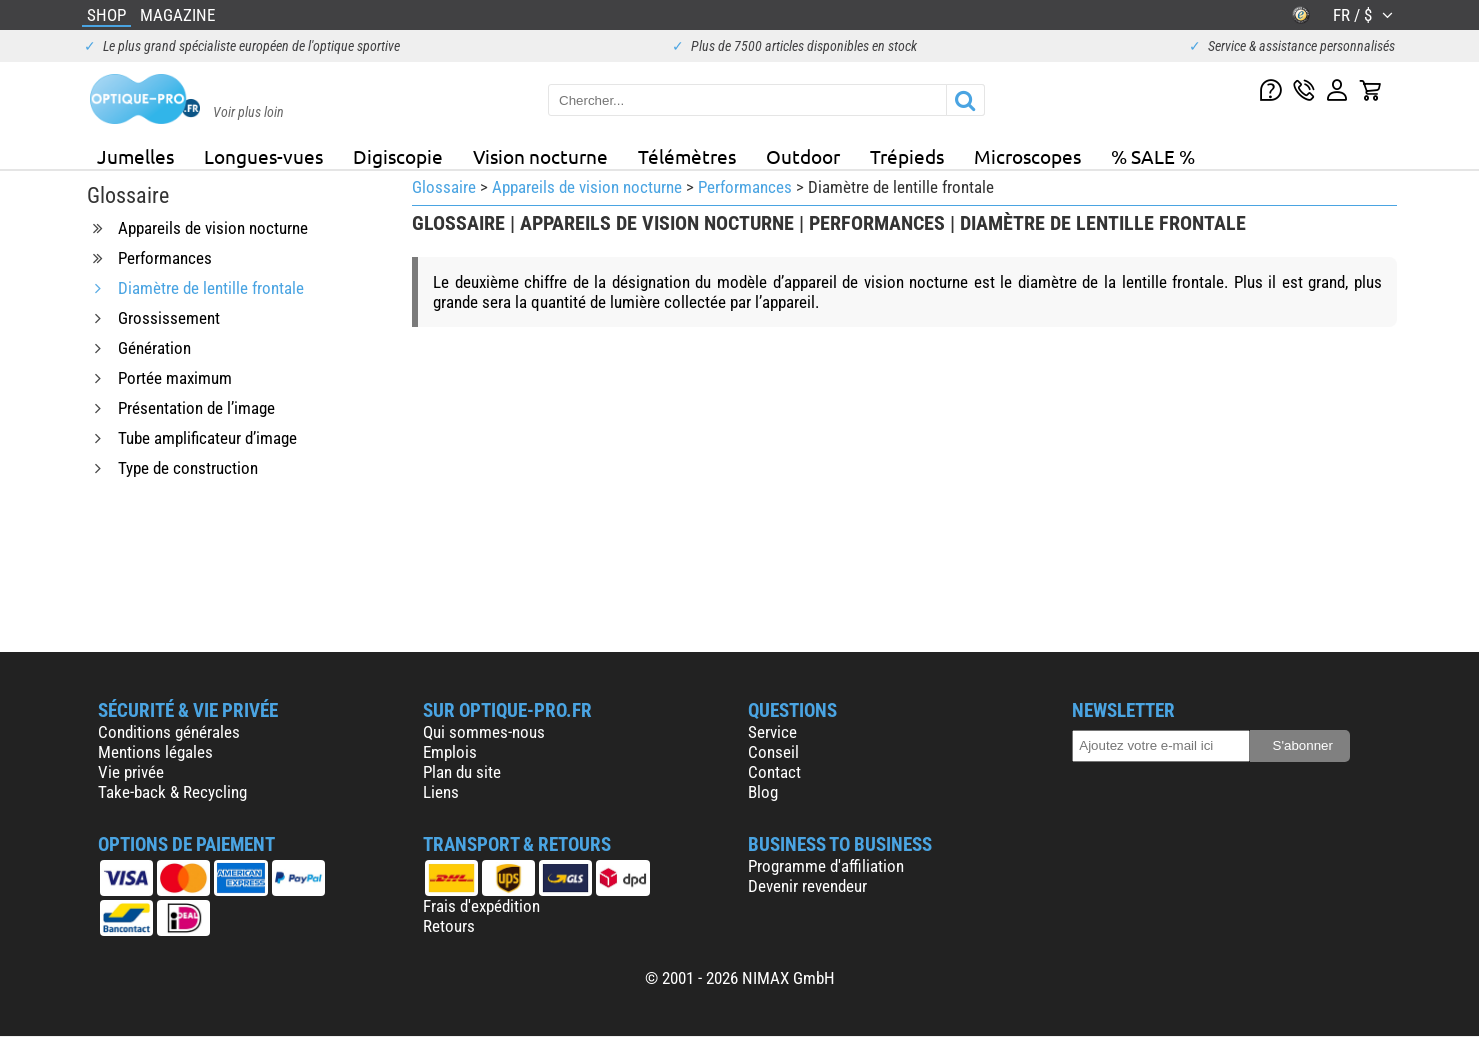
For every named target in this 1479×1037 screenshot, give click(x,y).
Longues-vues (263, 156)
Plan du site (462, 772)
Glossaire (444, 187)
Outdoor (803, 156)
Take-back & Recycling (172, 792)
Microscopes (1027, 156)
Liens (441, 792)
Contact (774, 772)
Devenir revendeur (807, 886)
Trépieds (907, 156)
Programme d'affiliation (826, 866)
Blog (763, 792)
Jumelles (135, 156)
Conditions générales (169, 732)
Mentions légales (155, 752)
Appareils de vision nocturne (587, 187)
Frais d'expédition (481, 906)
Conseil (773, 752)
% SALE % (1153, 156)
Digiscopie (398, 156)
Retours (449, 926)
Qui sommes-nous (484, 732)
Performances (745, 187)
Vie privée (131, 772)
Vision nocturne (540, 156)
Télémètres (687, 156)
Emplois (450, 752)
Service (772, 732)
